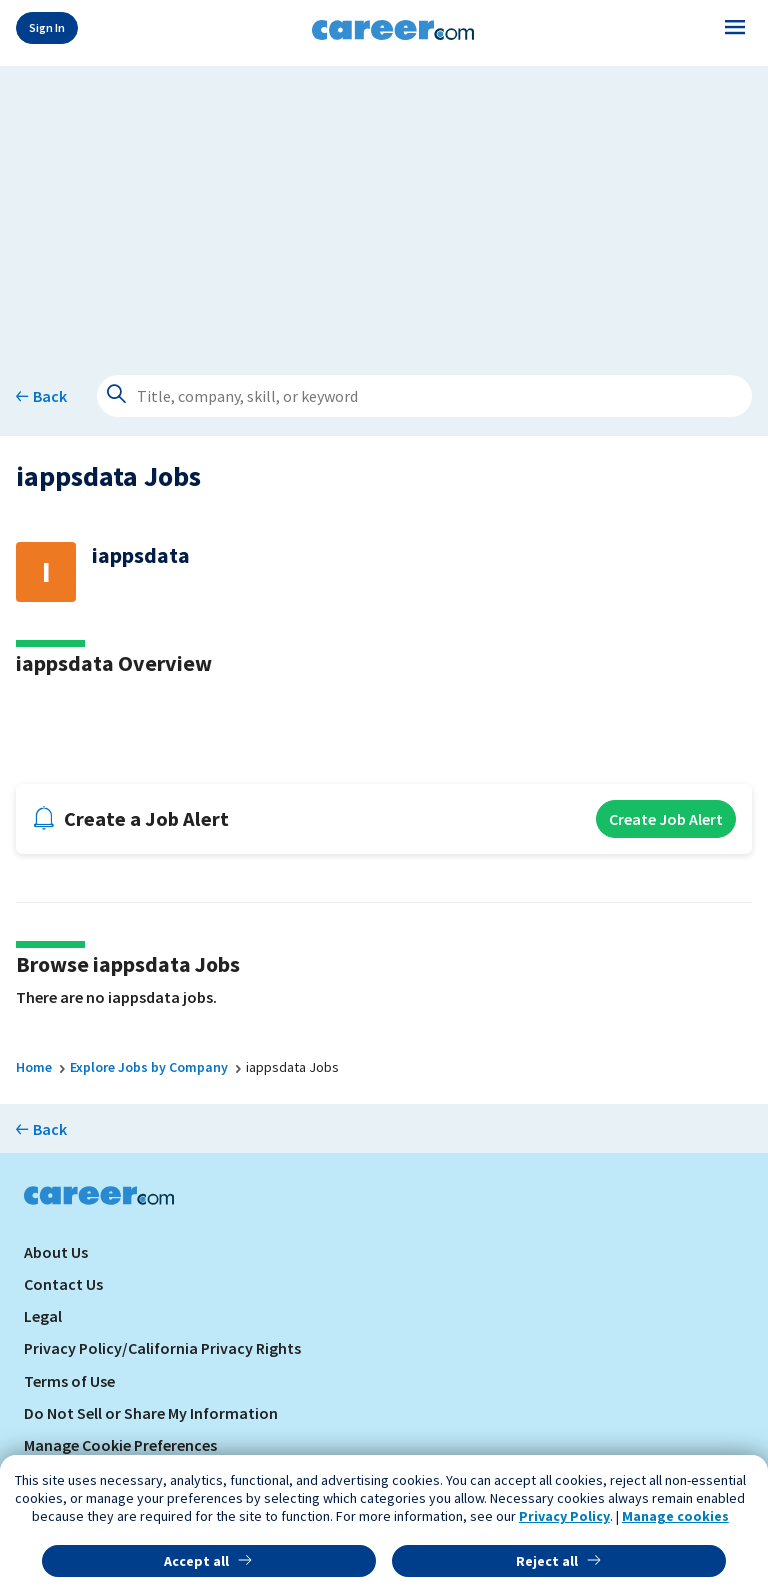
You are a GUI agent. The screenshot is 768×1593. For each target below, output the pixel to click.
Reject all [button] (547, 1561)
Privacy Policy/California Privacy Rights (162, 1348)
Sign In (47, 27)
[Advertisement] (384, 206)
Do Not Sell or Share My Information (151, 1413)
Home (34, 1067)
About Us (56, 1252)
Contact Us (63, 1284)
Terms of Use (69, 1381)
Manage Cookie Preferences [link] (120, 1445)
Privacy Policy (564, 1516)
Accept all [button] (196, 1561)
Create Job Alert (666, 819)
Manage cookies (675, 1516)
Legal (43, 1316)
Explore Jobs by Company (149, 1067)
